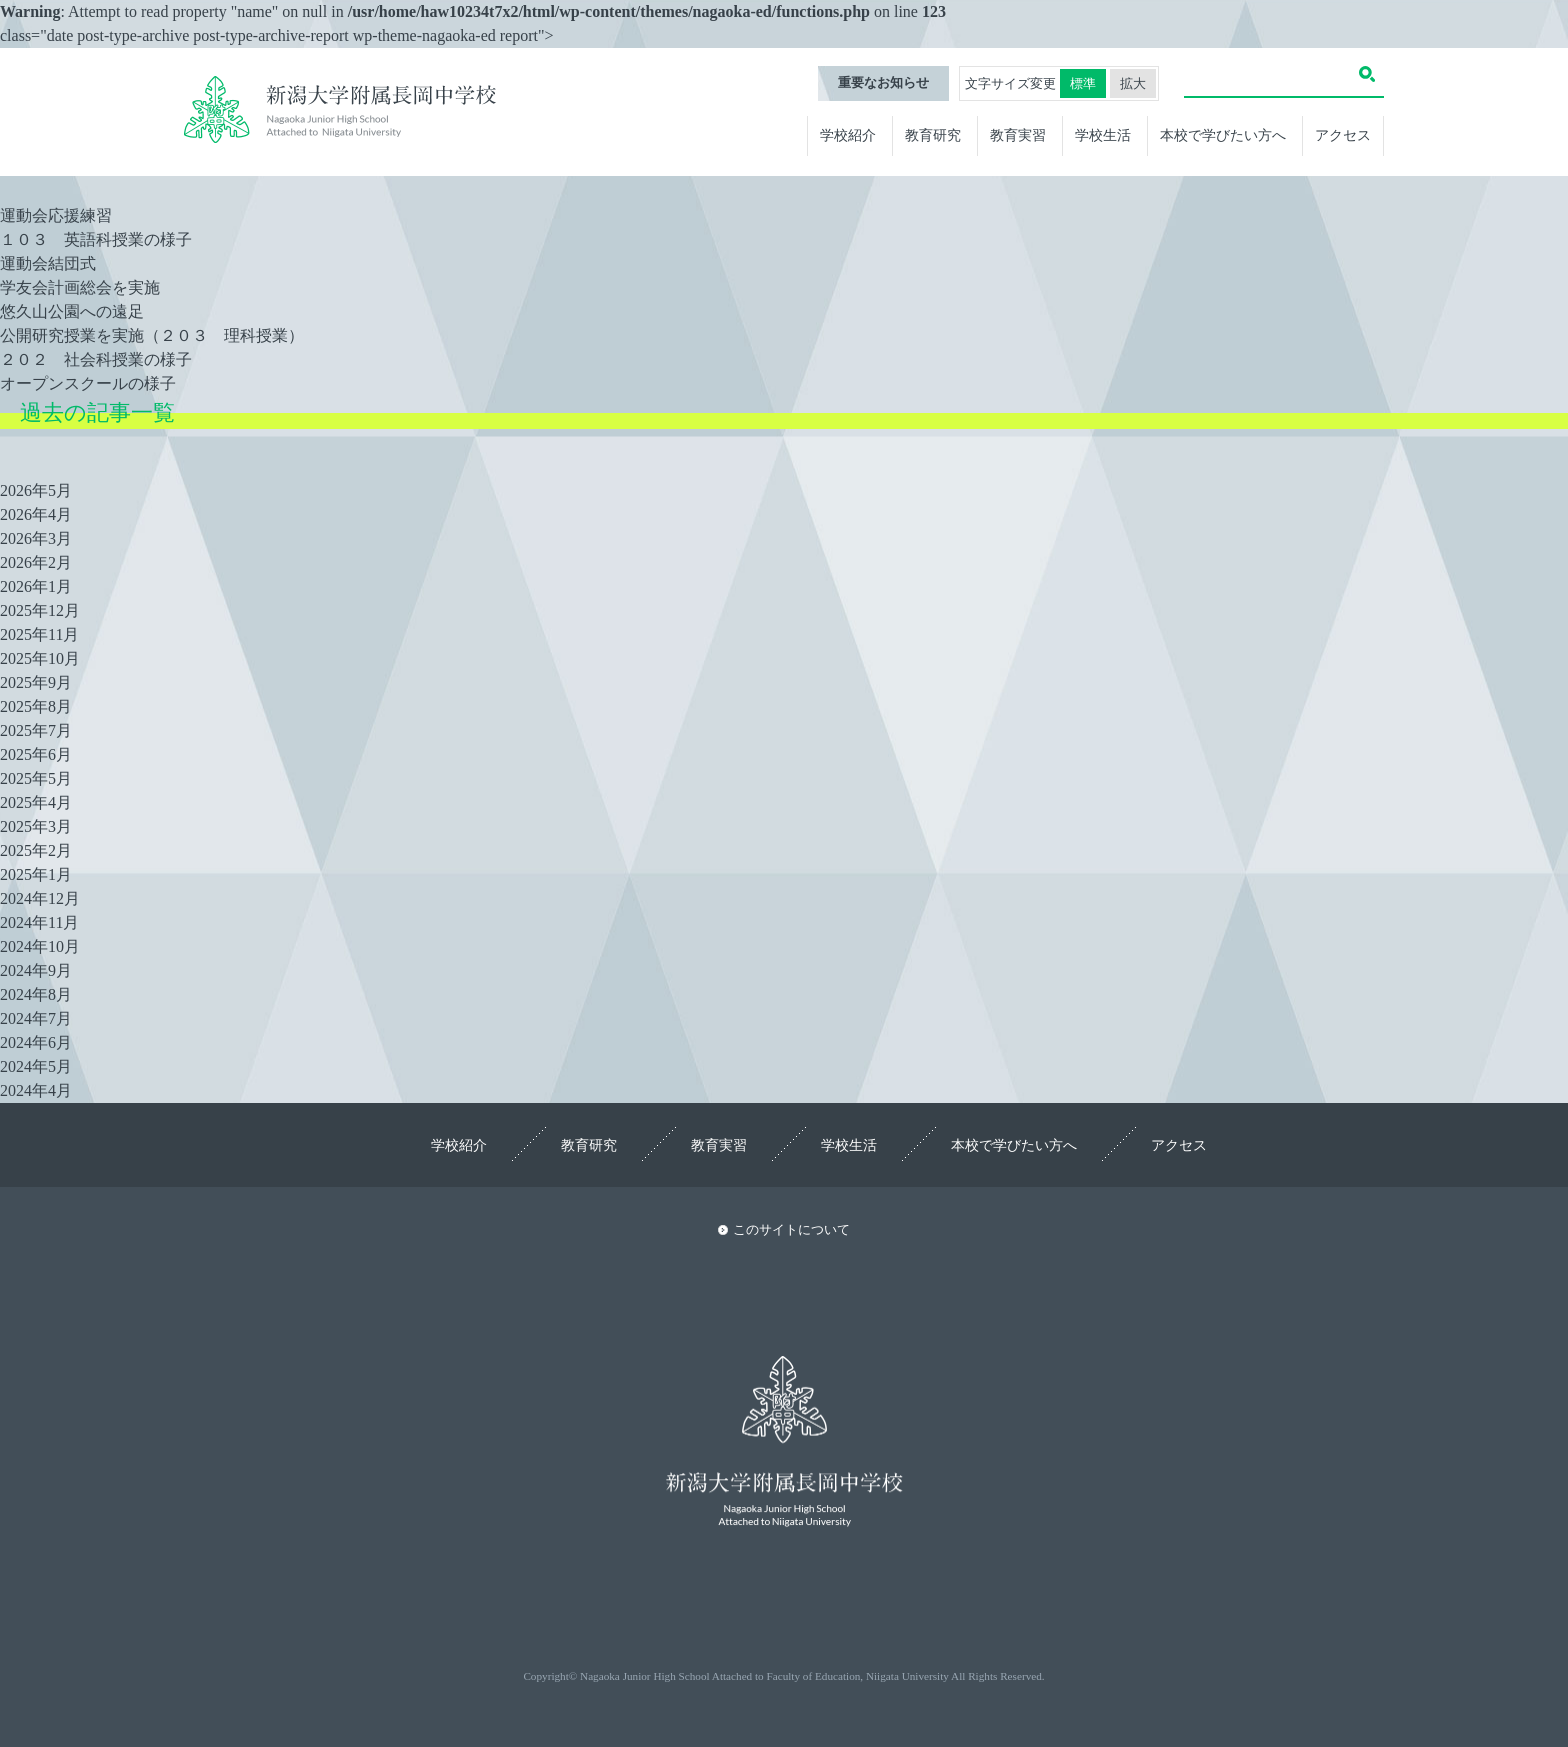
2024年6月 (36, 1042)
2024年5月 (36, 1066)
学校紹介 (848, 135)
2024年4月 (36, 1090)
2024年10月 (40, 946)
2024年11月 (39, 922)
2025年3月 (36, 826)
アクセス (1343, 135)
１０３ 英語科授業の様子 (96, 239)
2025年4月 (36, 802)
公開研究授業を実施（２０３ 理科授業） (152, 335)
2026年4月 (36, 514)
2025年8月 (36, 706)
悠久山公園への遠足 (72, 311)
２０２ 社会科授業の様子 (96, 359)
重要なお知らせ (883, 83)
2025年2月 (36, 850)
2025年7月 (36, 730)
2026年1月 (36, 586)
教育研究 (933, 135)
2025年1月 (36, 874)
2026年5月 (36, 490)
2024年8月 (36, 994)
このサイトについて (791, 1230)
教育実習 (1018, 135)
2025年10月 (40, 658)
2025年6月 (36, 754)
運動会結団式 (48, 263)
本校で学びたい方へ (1223, 135)
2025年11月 (39, 634)
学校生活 (1103, 135)
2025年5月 (36, 778)
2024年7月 (36, 1018)
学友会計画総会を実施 (80, 287)
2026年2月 (36, 562)
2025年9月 (36, 682)
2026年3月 (36, 538)
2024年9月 (36, 970)
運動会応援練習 (56, 215)
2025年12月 (40, 610)
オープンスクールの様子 (88, 383)
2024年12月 (40, 898)
